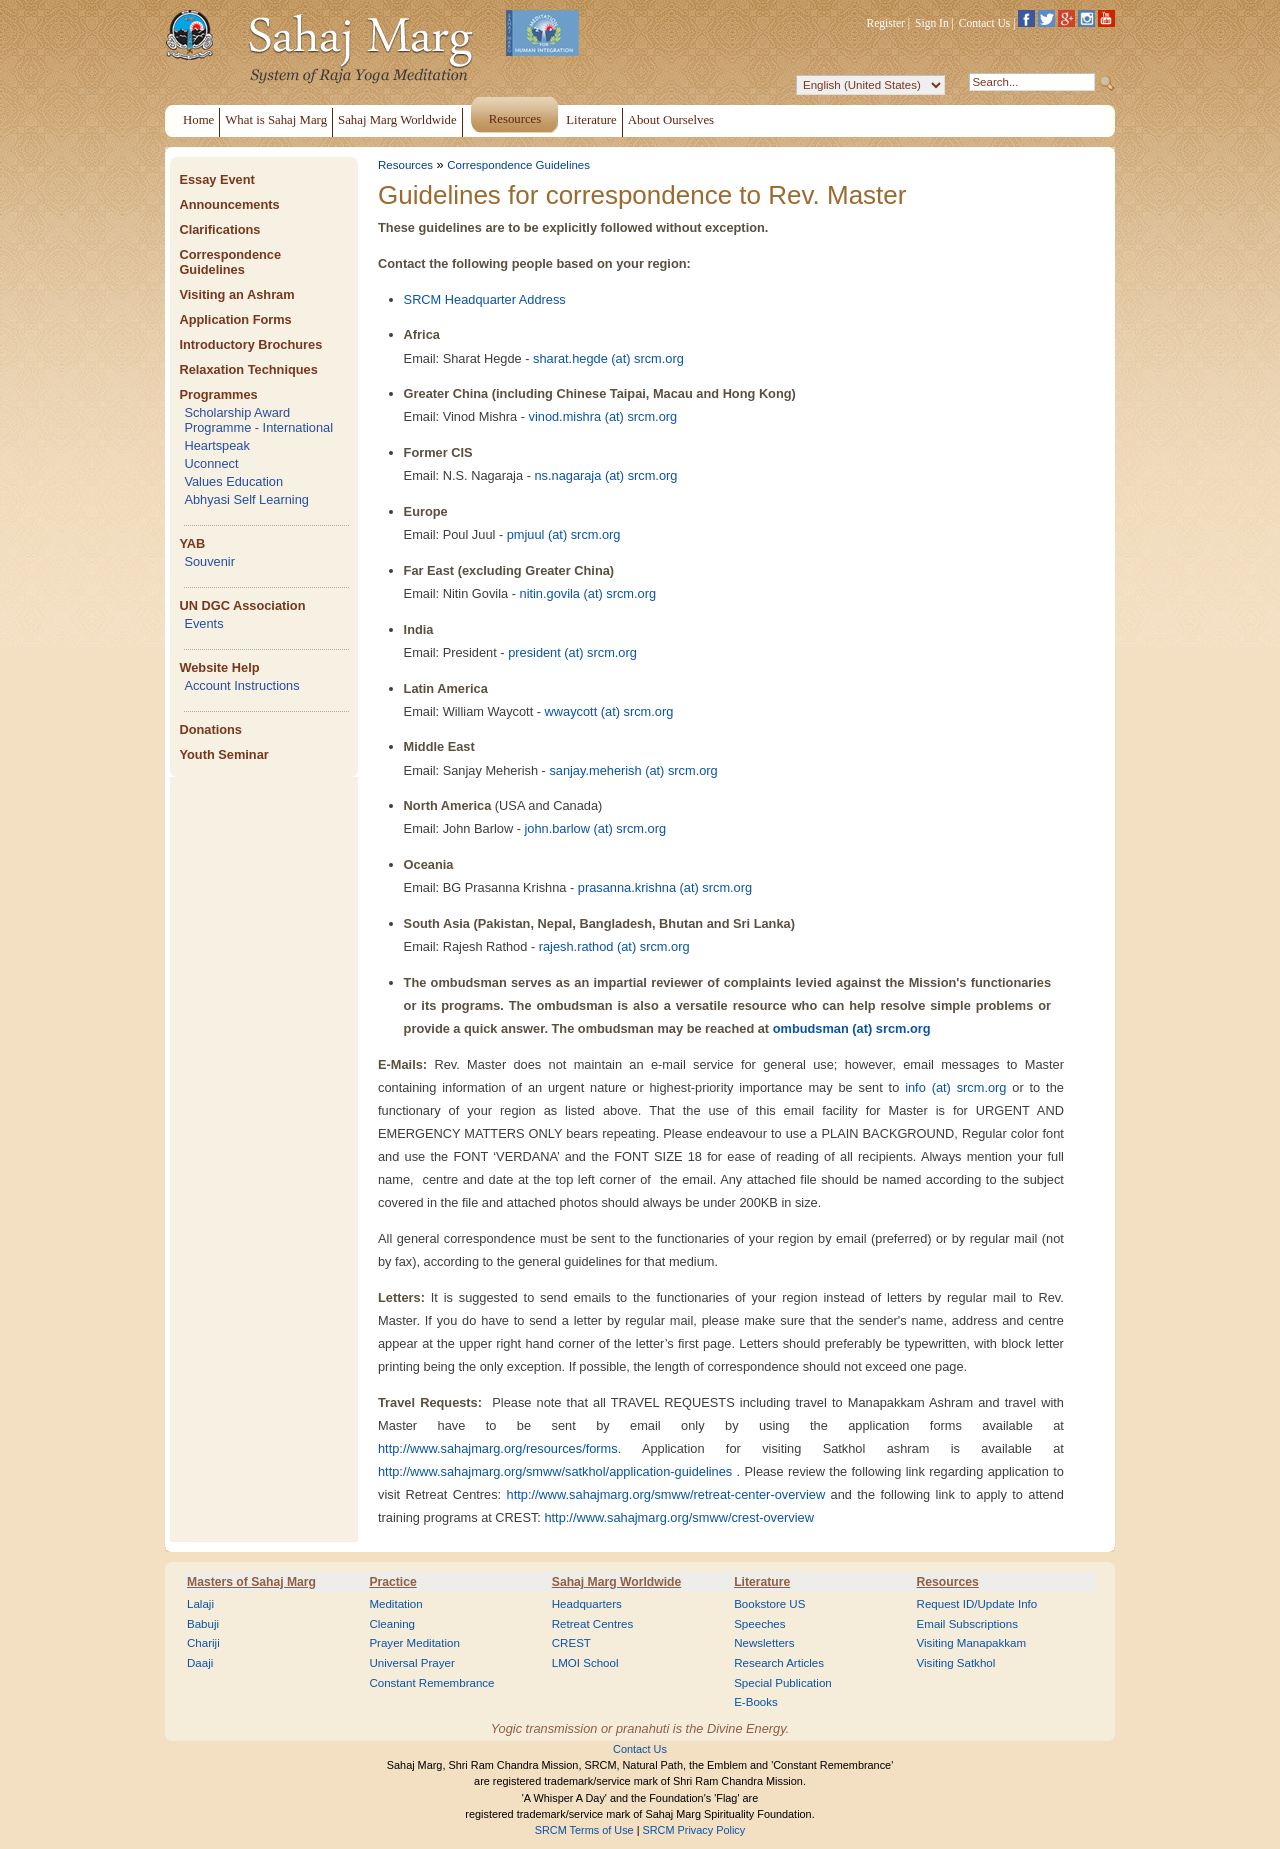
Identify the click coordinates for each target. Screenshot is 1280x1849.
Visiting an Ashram (236, 294)
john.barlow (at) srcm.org (596, 828)
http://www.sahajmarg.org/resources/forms (498, 1448)
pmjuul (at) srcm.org (564, 534)
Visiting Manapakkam (972, 1643)
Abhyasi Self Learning (246, 499)
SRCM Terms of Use (584, 1830)
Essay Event (216, 179)
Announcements (229, 204)
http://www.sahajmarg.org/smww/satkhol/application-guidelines (555, 1471)
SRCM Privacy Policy (694, 1830)
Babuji (203, 1624)
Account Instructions (241, 685)
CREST (571, 1643)
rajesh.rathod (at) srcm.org (614, 946)
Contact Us (985, 23)
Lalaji (200, 1604)
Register (886, 23)
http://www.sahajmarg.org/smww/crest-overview (679, 1517)
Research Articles (779, 1663)
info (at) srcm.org (955, 1087)
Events (203, 623)
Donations (210, 729)
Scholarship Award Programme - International (258, 420)
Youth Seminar (223, 754)
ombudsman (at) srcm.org (852, 1028)
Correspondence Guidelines (230, 262)
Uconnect (211, 463)
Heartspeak (216, 445)
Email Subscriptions (967, 1624)
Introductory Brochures (250, 344)
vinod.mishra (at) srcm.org (603, 416)
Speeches (759, 1624)
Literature (762, 1582)
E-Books (756, 1702)
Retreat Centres (593, 1624)
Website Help (219, 667)
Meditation (395, 1604)
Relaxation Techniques (248, 369)
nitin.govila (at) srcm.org (588, 593)
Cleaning (392, 1624)
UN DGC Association (242, 605)
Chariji (203, 1643)
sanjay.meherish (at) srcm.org (633, 770)
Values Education (233, 481)
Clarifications (219, 229)
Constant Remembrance (431, 1683)
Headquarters (587, 1604)
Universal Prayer (411, 1663)
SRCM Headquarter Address (485, 299)
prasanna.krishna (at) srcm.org (665, 887)
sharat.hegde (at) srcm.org (608, 358)
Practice (392, 1582)
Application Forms (235, 319)
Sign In (932, 23)
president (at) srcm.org (572, 652)
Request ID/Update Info (977, 1604)
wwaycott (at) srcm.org (609, 711)
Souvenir (209, 561)
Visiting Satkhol (956, 1663)
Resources (405, 165)
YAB (192, 543)
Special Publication (783, 1683)
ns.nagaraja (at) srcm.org (605, 475)
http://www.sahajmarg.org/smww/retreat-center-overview (666, 1494)
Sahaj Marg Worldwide (616, 1582)
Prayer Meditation (414, 1643)
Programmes (218, 394)
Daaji (200, 1663)
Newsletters (764, 1643)
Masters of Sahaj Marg (251, 1582)
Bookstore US (769, 1604)
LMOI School (585, 1663)
